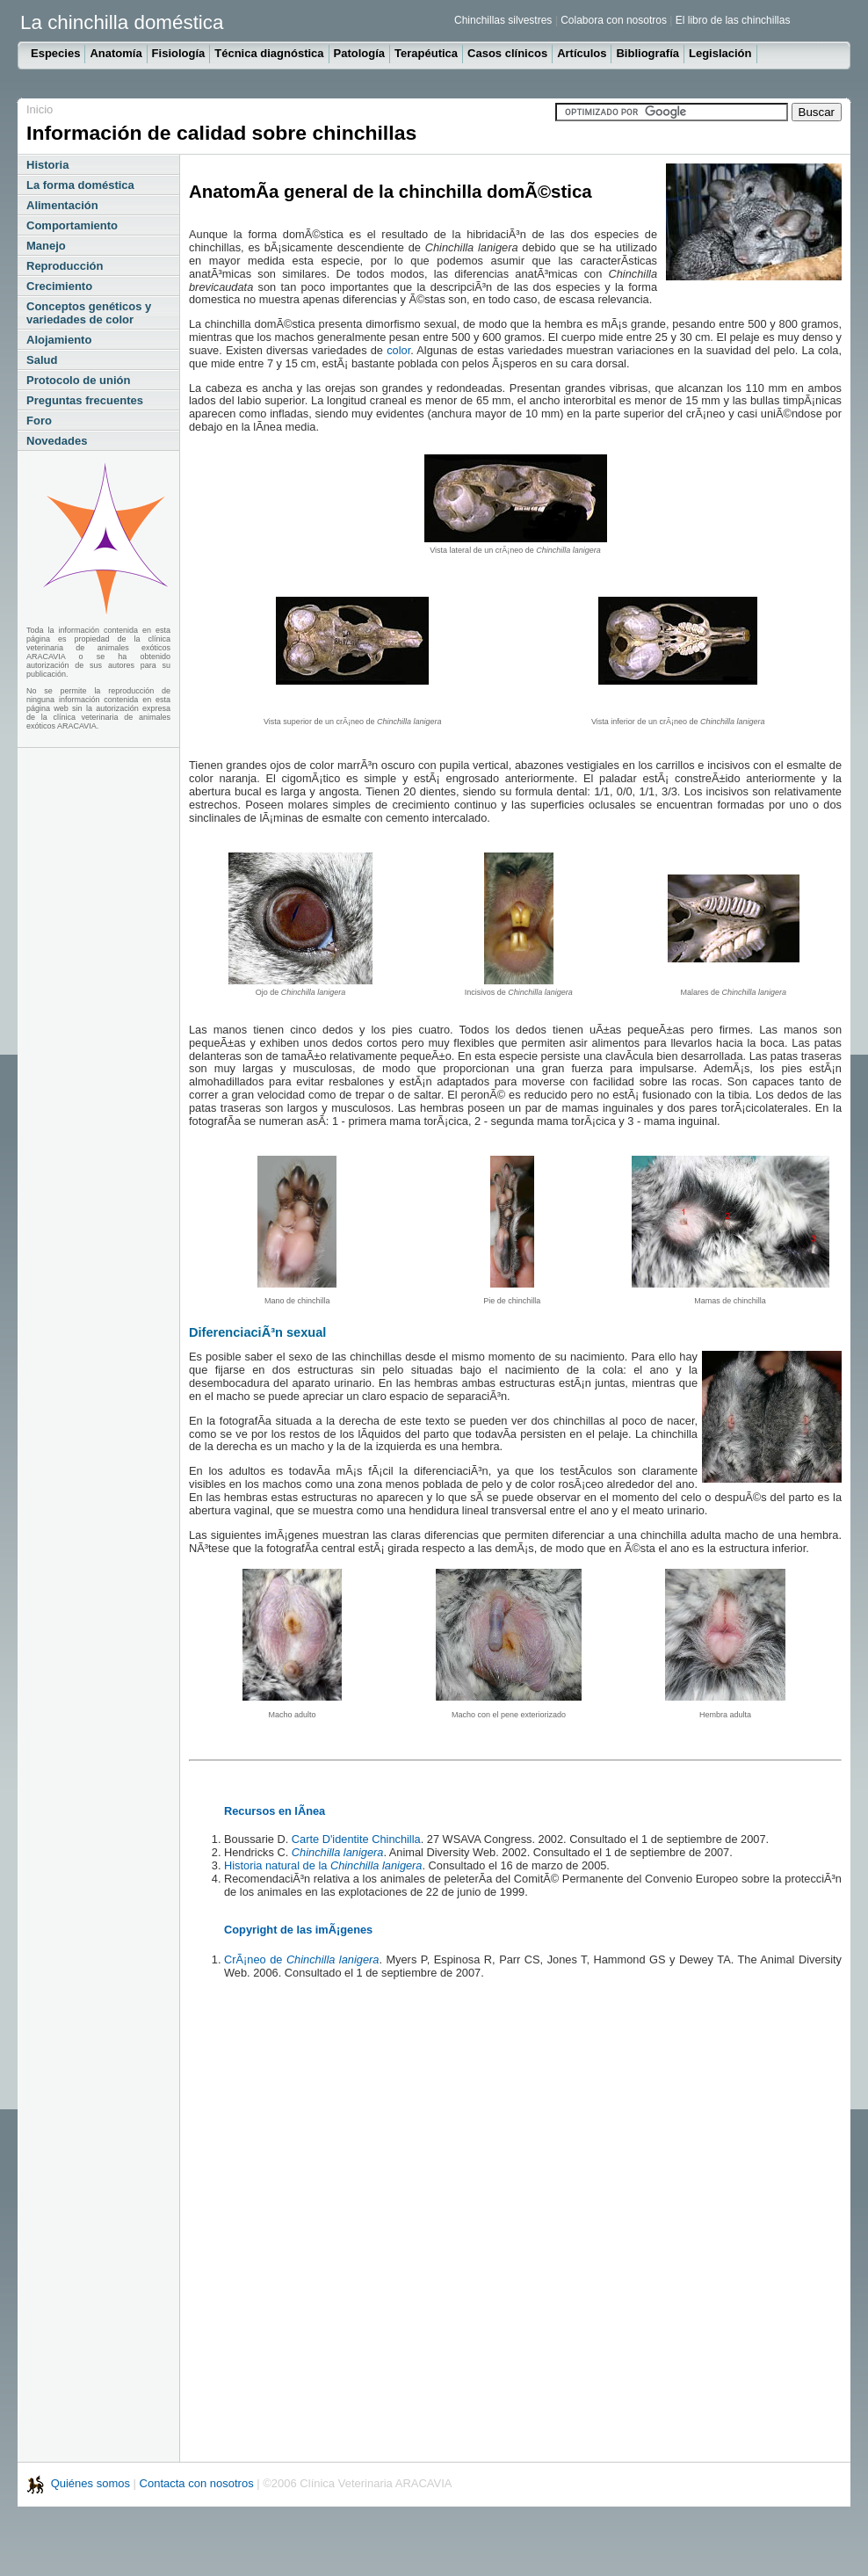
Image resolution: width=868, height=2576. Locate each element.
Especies (55, 53)
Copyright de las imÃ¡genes (298, 1929)
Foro (39, 420)
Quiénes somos (92, 2483)
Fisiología (179, 53)
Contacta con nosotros (197, 2483)
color (398, 350)
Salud (41, 359)
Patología (360, 53)
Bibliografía (647, 53)
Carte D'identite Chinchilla (356, 1839)
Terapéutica (426, 53)
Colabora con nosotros (614, 20)
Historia (47, 164)
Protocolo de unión (78, 380)
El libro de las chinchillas (733, 20)
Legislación (720, 53)
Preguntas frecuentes (84, 400)
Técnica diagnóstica (268, 53)
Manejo (46, 245)
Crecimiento (59, 286)
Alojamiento (58, 339)
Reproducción (64, 265)
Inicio (39, 109)
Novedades (56, 440)
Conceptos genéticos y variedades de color (88, 313)
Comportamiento (72, 225)
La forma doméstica (80, 185)
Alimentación (62, 205)
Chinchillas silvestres (503, 20)
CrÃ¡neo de (301, 1959)
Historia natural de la (323, 1865)
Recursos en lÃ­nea (274, 1811)
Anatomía (115, 53)
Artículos (581, 53)
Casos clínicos (507, 53)
